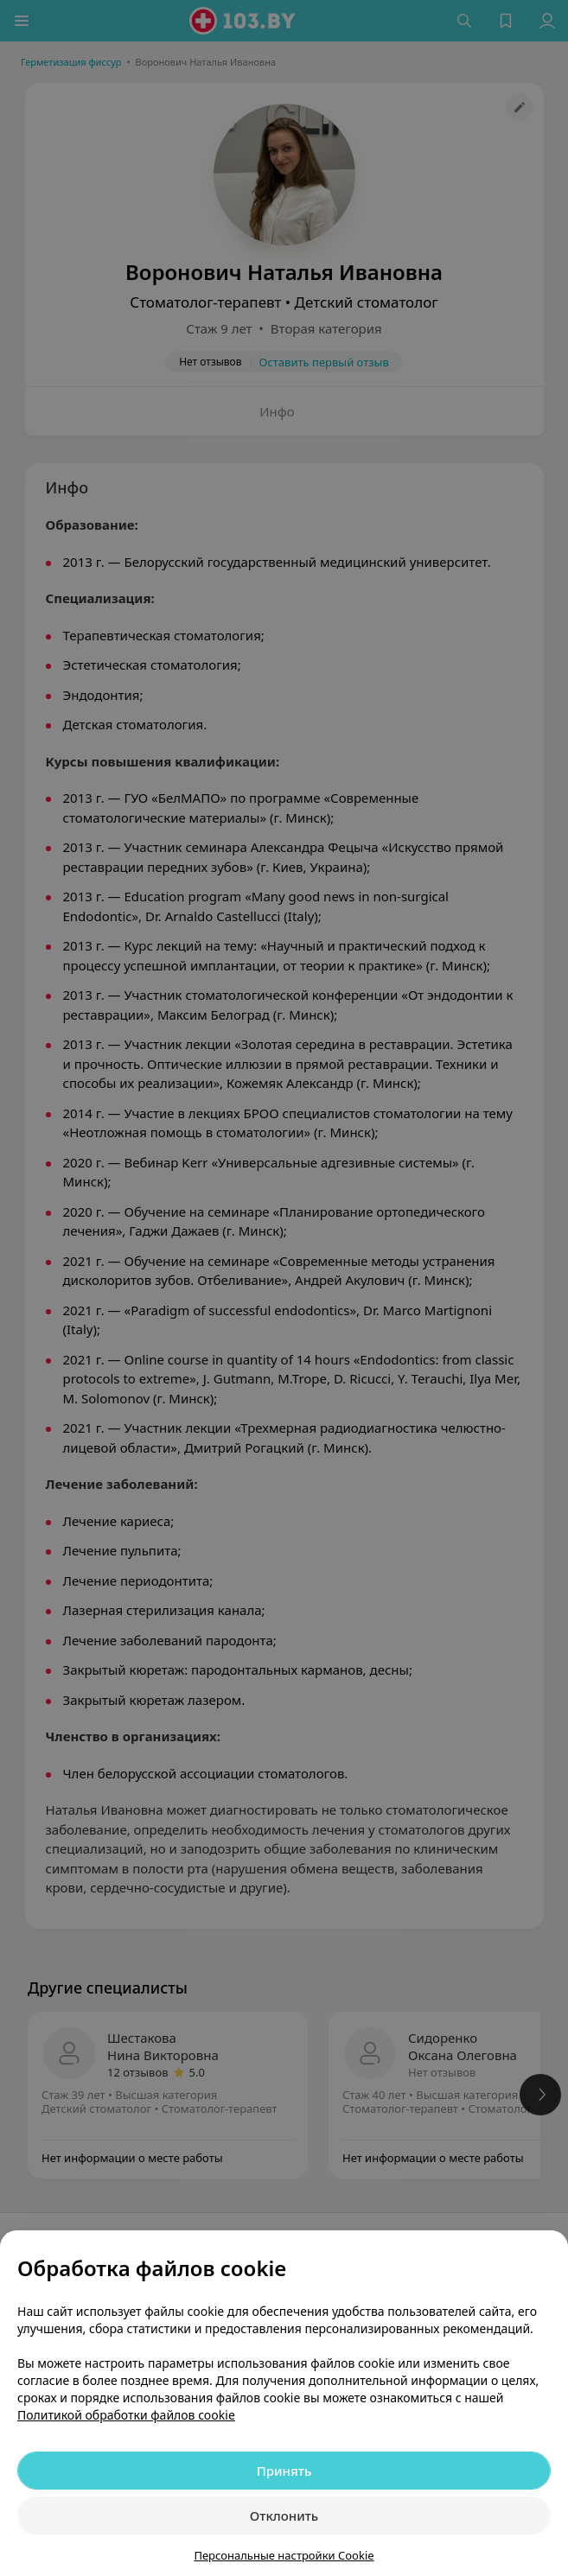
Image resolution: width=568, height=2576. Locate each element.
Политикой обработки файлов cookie (126, 2415)
